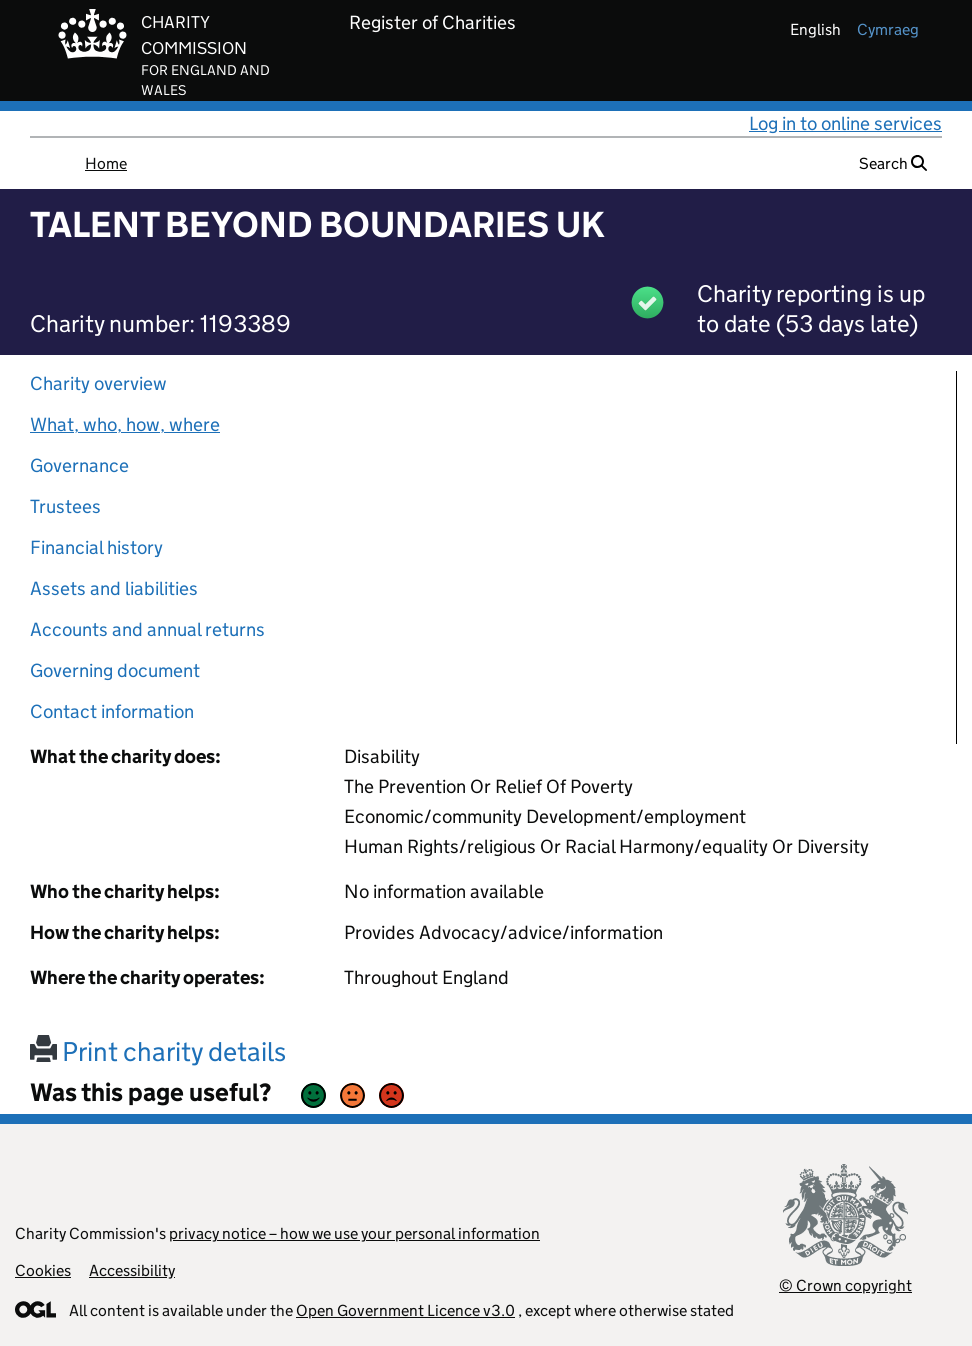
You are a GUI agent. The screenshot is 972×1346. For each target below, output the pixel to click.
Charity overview (98, 383)
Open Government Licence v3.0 (405, 1310)
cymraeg (888, 29)
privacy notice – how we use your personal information (354, 1233)
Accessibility (132, 1270)
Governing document (115, 670)
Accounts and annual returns (147, 629)
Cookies (43, 1270)
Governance (79, 465)
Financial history (96, 547)
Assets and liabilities (114, 588)
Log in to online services (845, 123)
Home (106, 163)
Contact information (112, 711)
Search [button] (893, 163)
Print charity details (158, 1051)
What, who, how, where (125, 424)
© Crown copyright (845, 1285)
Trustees (65, 506)
